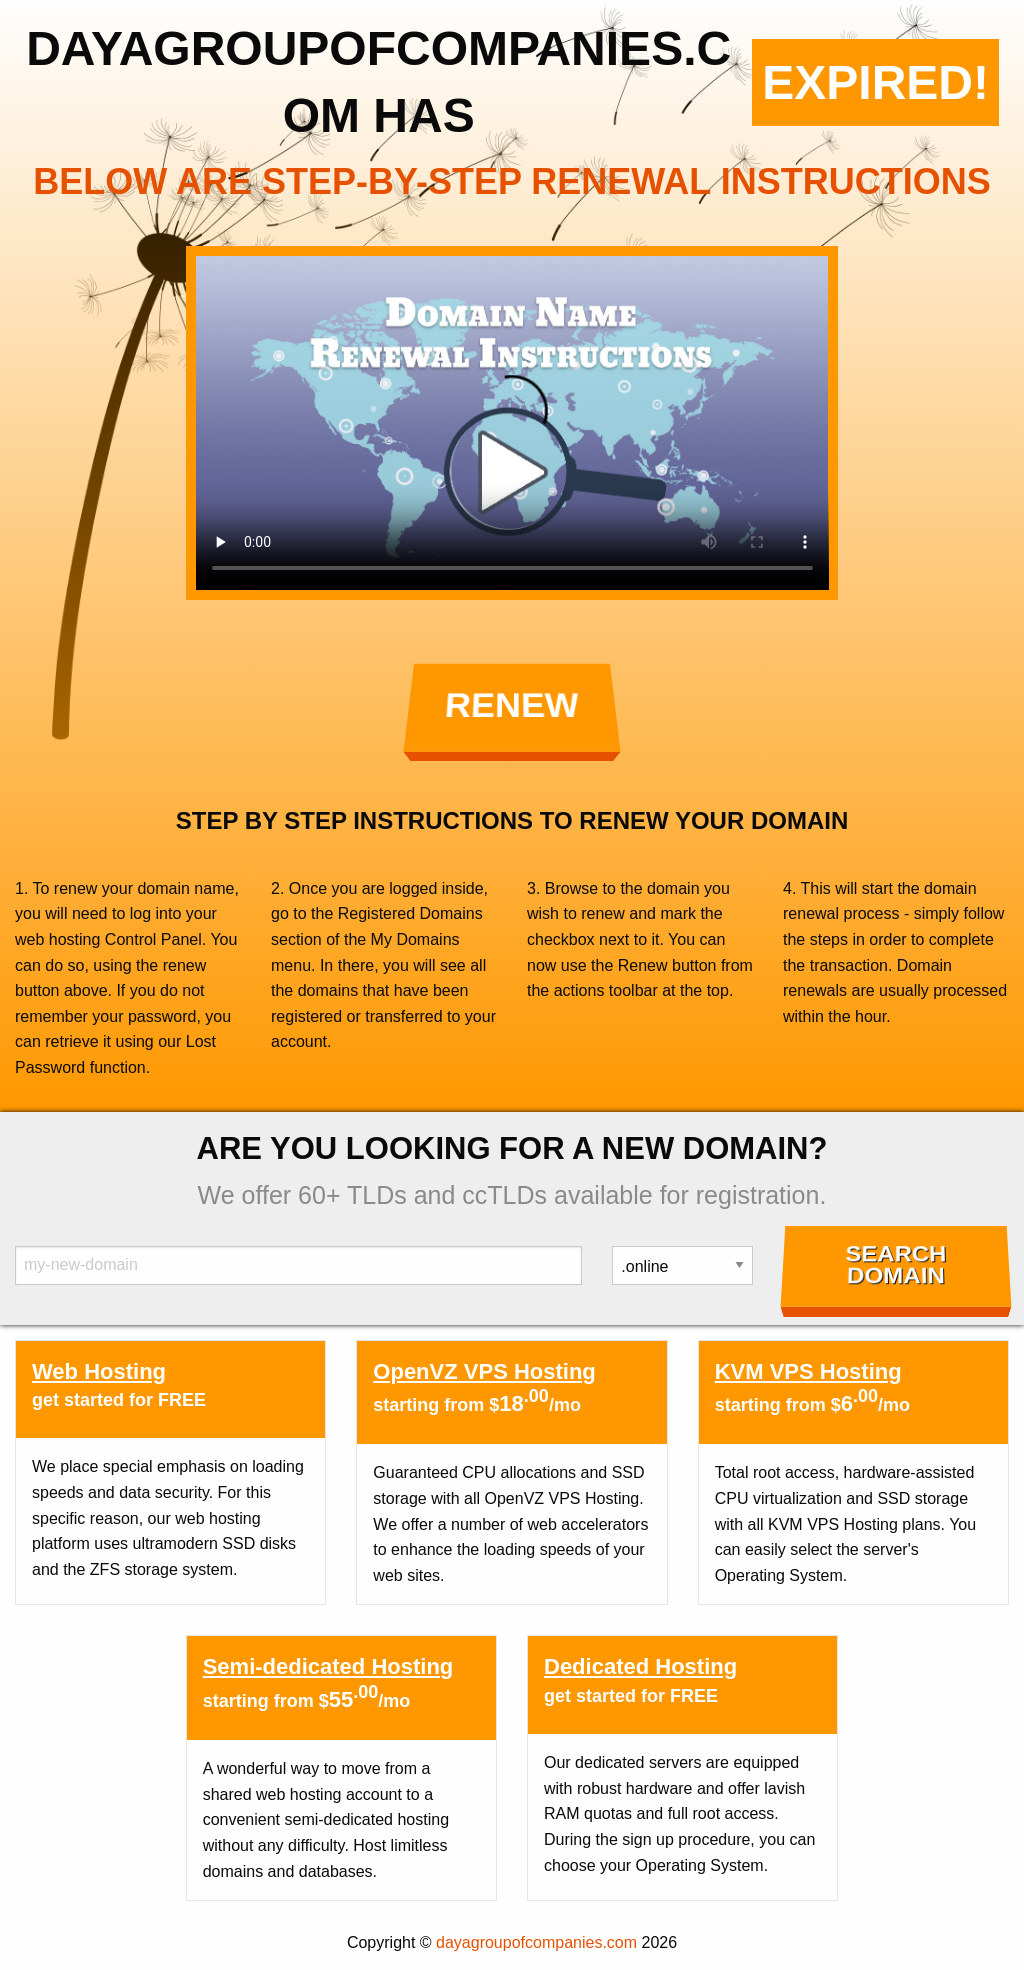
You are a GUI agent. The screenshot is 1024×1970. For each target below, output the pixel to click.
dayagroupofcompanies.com (536, 1942)
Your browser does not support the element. (512, 423)
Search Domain (895, 1265)
